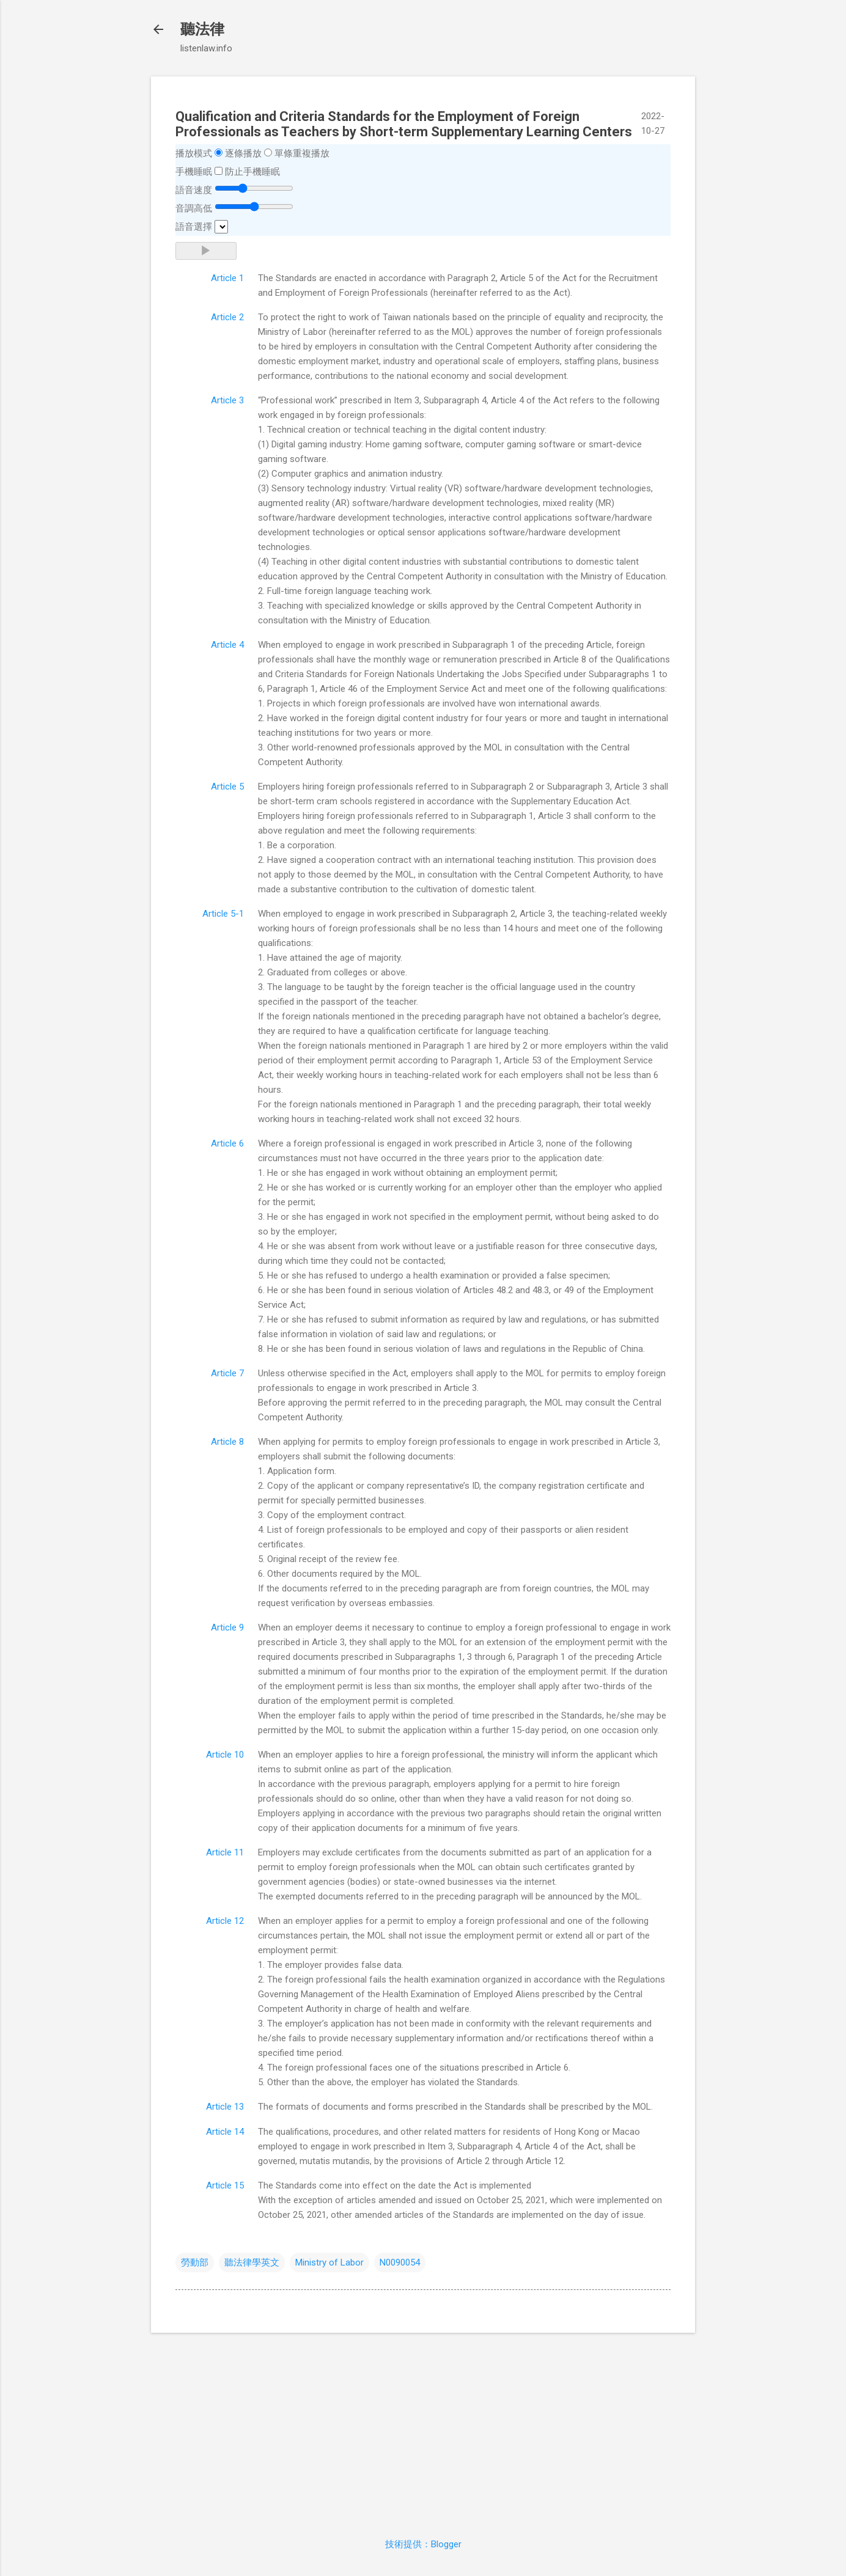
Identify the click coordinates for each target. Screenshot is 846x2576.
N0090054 (400, 2262)
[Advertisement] (423, 2428)
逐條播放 (243, 153)
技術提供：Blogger (423, 2544)
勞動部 (194, 2262)
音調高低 (193, 208)
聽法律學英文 (251, 2262)
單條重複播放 (301, 153)
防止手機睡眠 (252, 171)
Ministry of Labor (329, 2262)
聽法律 (202, 29)
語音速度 (193, 190)
